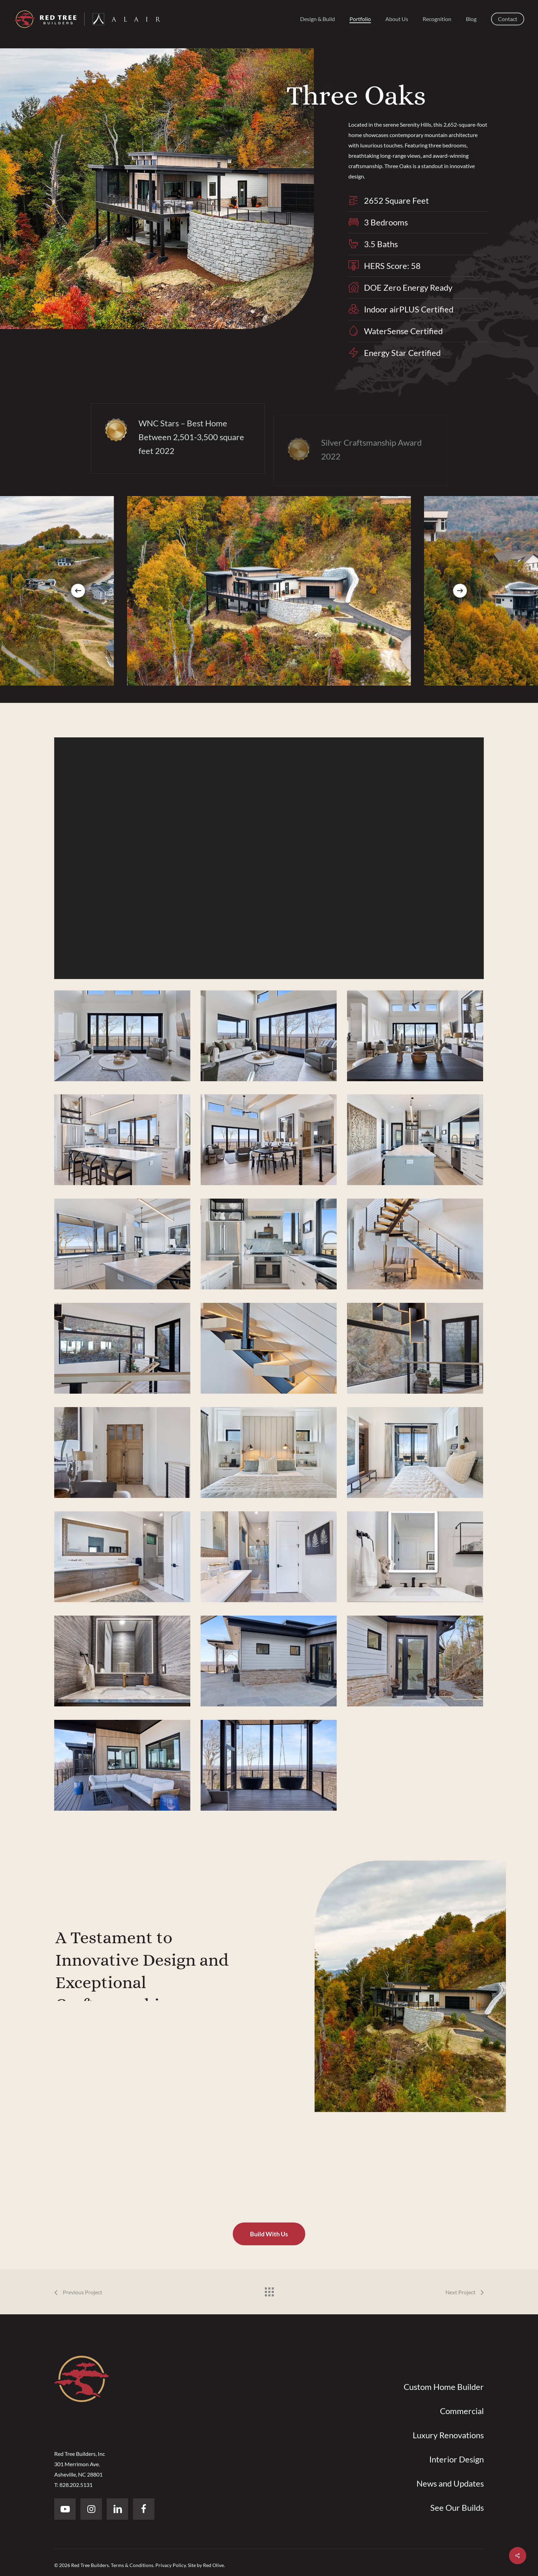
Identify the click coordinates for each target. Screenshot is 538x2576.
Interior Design (456, 2459)
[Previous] (78, 591)
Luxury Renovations (448, 2435)
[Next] (460, 591)
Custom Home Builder (444, 2387)
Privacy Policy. (171, 2565)
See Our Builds (457, 2507)
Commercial (462, 2411)
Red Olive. (214, 2565)
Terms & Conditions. (132, 2565)
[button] (269, 2233)
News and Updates (450, 2483)
